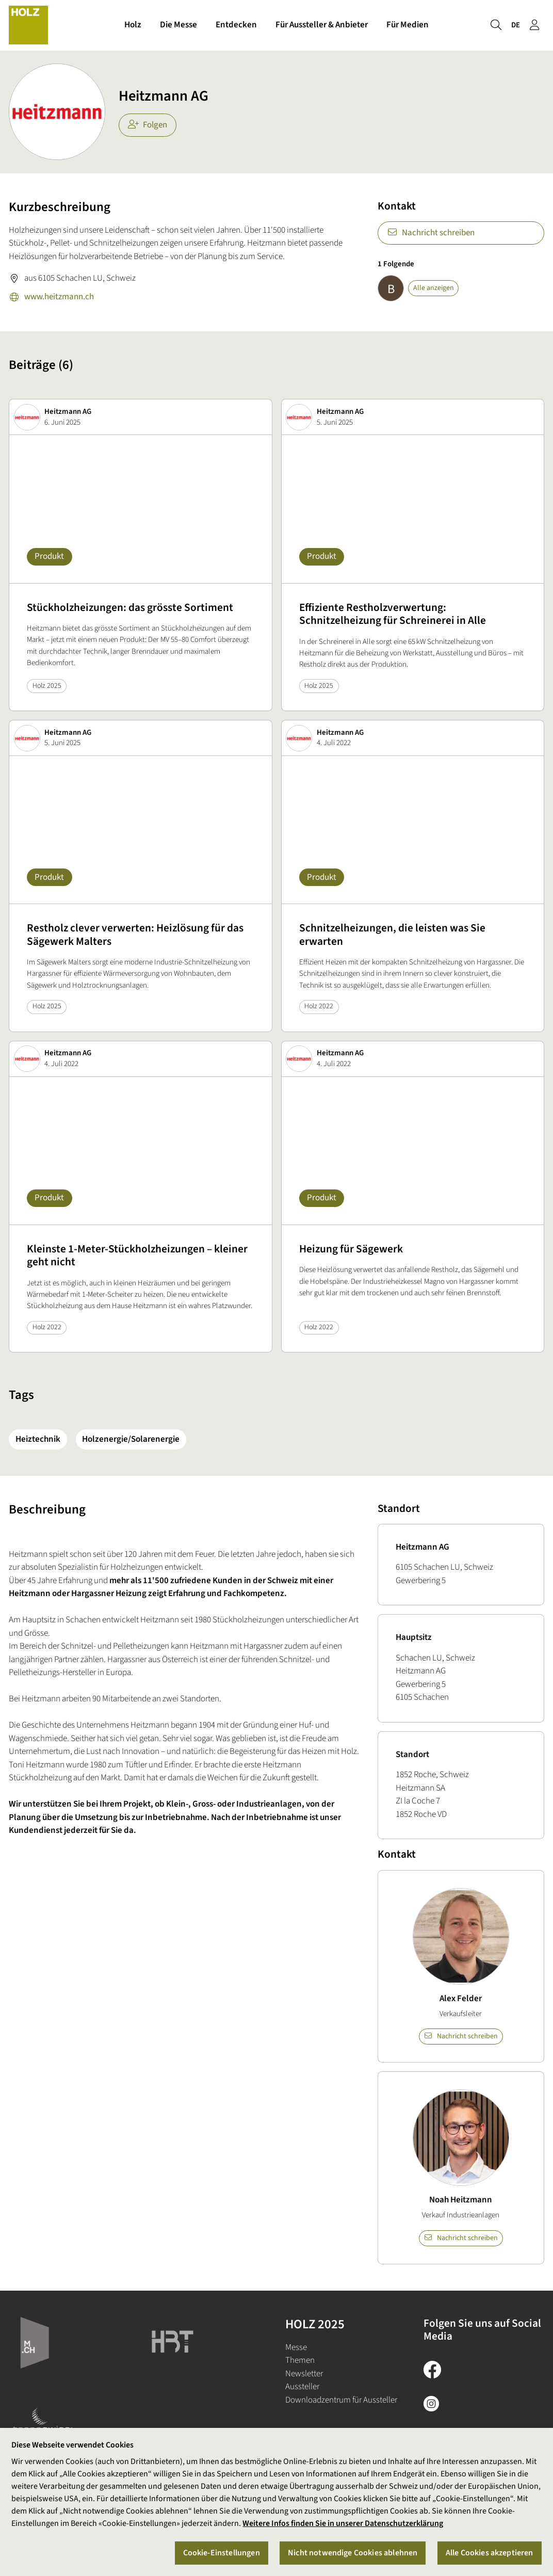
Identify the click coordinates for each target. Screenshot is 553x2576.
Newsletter (304, 2374)
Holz (132, 25)
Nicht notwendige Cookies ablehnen (352, 2552)
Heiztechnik (37, 1439)
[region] (276, 2502)
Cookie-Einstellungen (221, 2552)
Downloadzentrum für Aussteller (341, 2400)
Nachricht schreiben (431, 233)
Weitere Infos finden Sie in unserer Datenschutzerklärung (342, 2523)
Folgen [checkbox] (148, 125)
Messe (296, 2347)
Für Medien (407, 25)
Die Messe (178, 25)
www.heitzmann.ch (51, 298)
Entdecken (236, 25)
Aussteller (302, 2386)
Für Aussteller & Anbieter (321, 25)
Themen (300, 2360)
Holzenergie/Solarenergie (131, 1439)
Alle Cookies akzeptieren (489, 2552)
